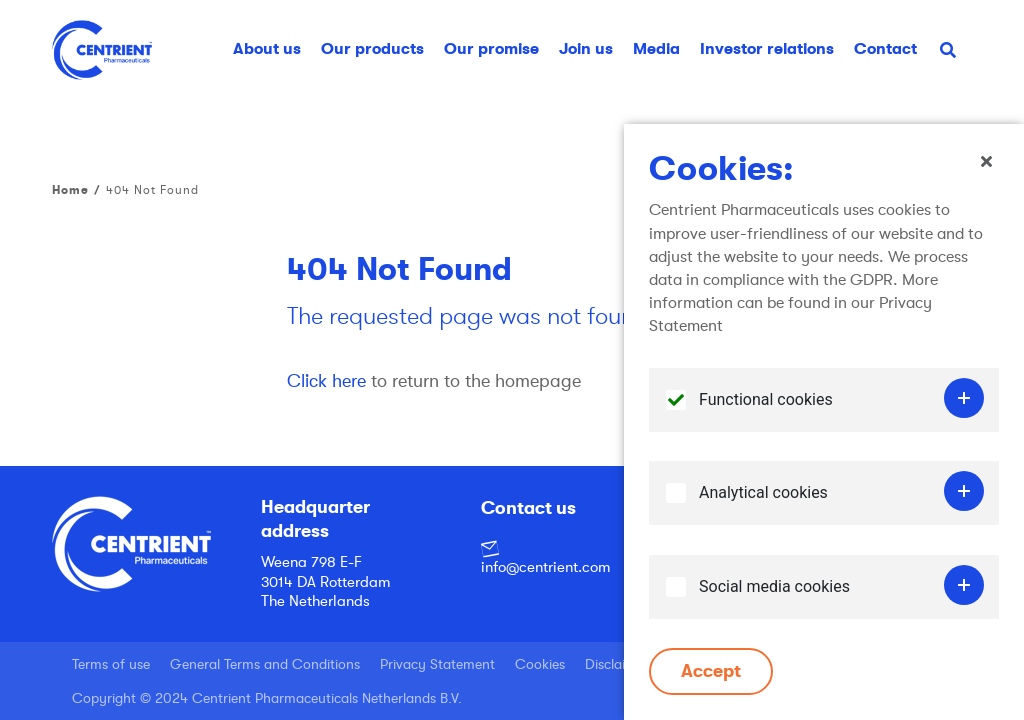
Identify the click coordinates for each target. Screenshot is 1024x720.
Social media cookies (774, 594)
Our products (372, 49)
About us (267, 49)
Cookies (540, 664)
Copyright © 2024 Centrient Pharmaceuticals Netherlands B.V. (267, 698)
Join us (586, 49)
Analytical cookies (763, 501)
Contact (885, 49)
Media (656, 49)
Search (956, 57)
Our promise (491, 49)
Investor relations (767, 49)
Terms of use (111, 664)
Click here (326, 381)
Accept (711, 680)
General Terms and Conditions (265, 664)
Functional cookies (766, 407)
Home (70, 190)
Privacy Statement (437, 664)
